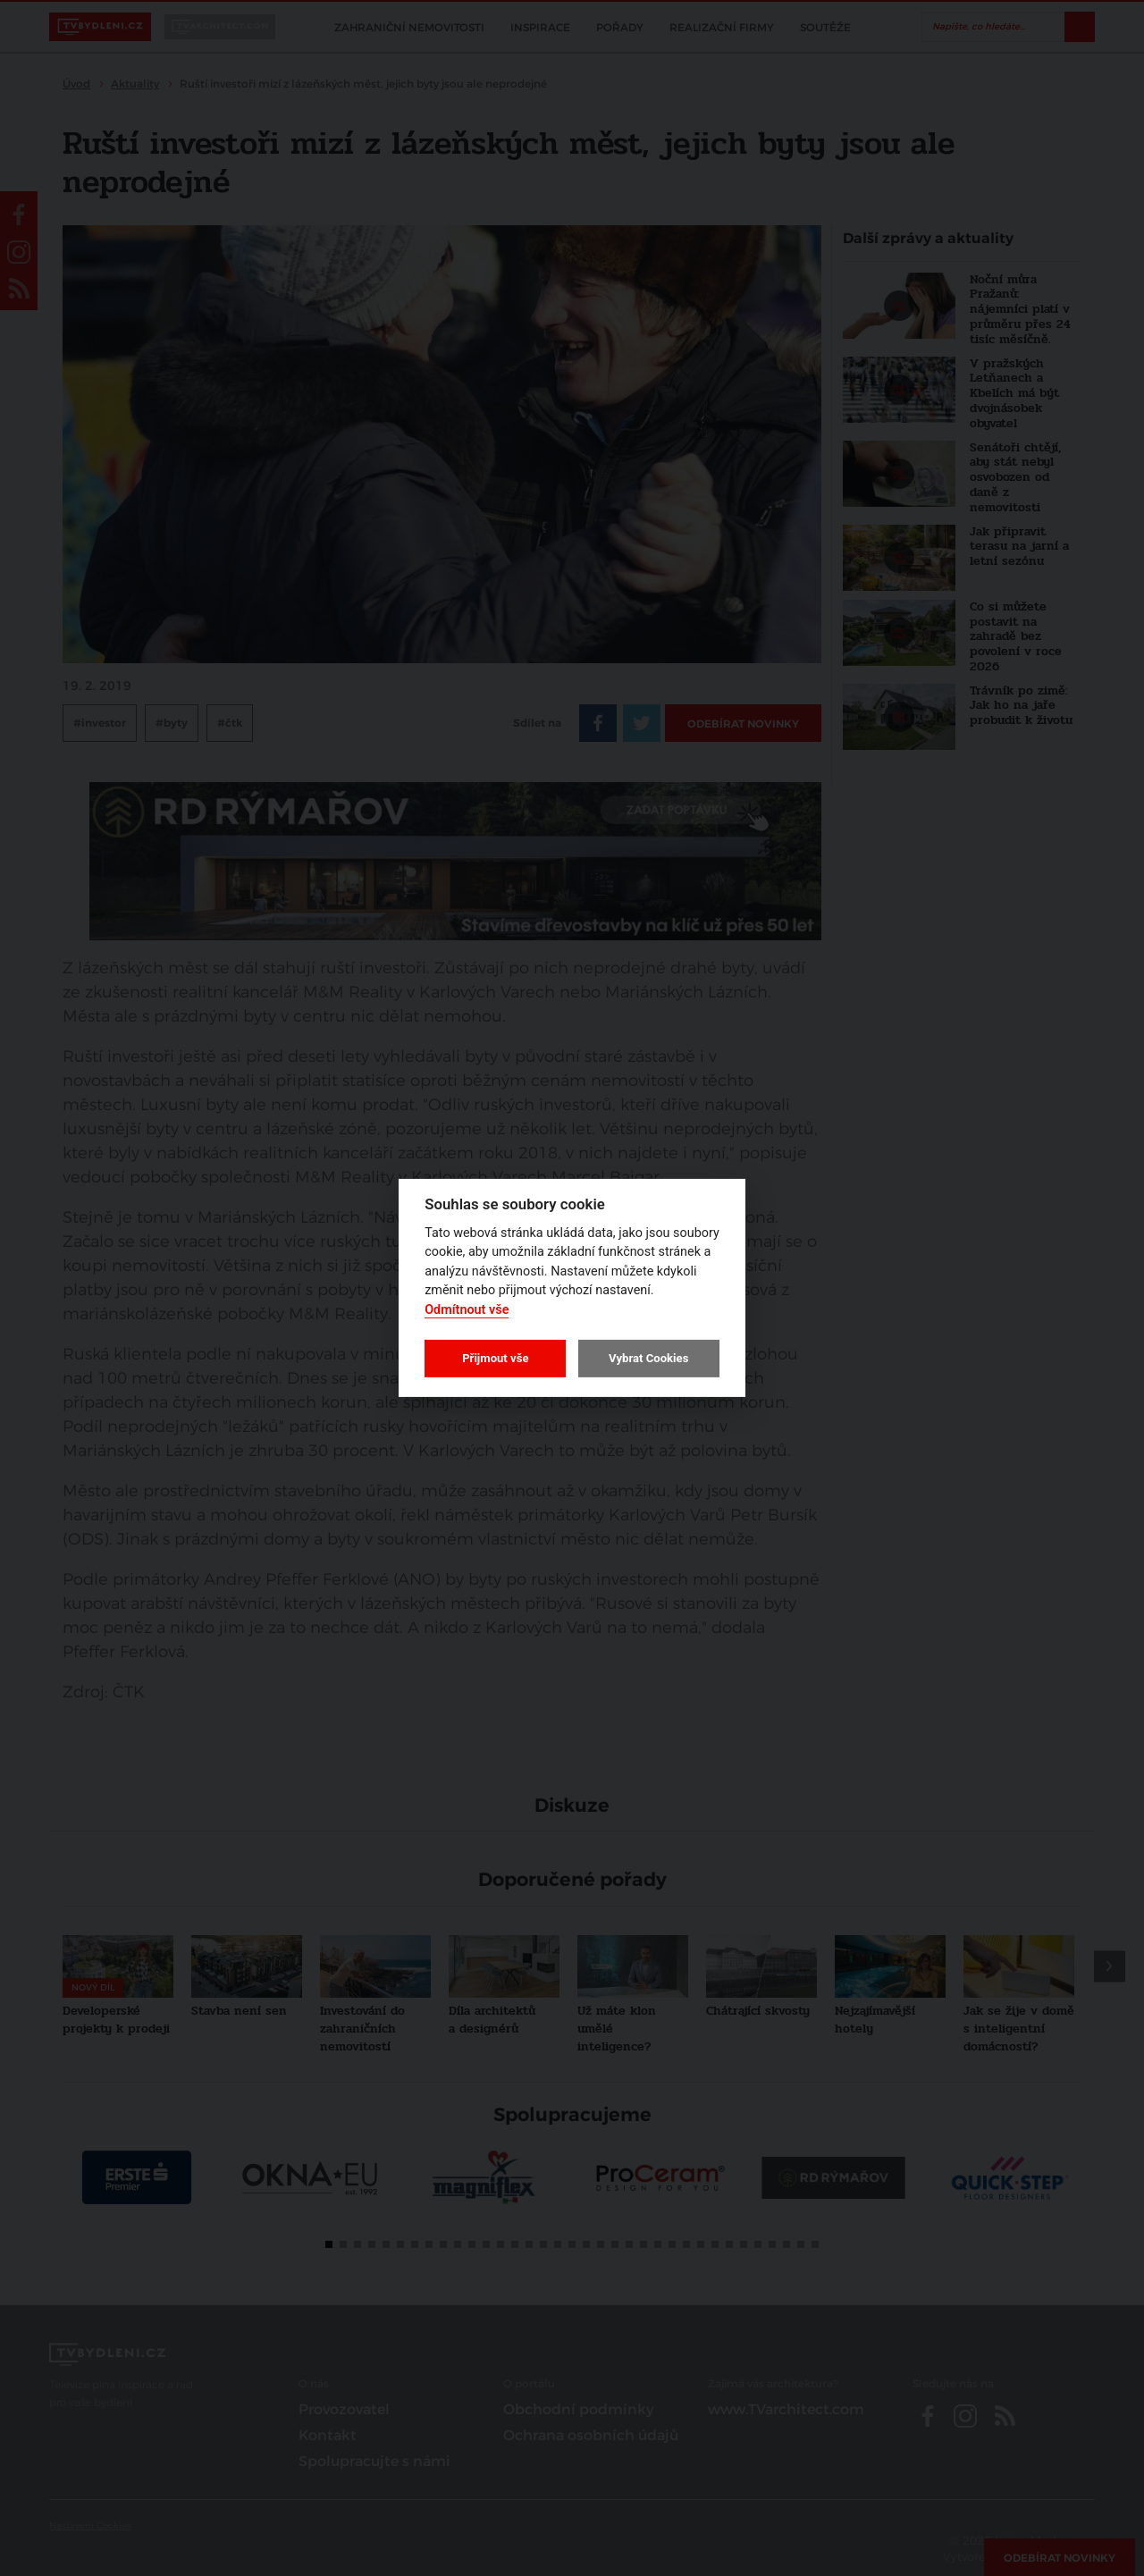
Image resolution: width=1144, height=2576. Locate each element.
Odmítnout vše (467, 1309)
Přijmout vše (495, 1358)
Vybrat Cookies (648, 1358)
